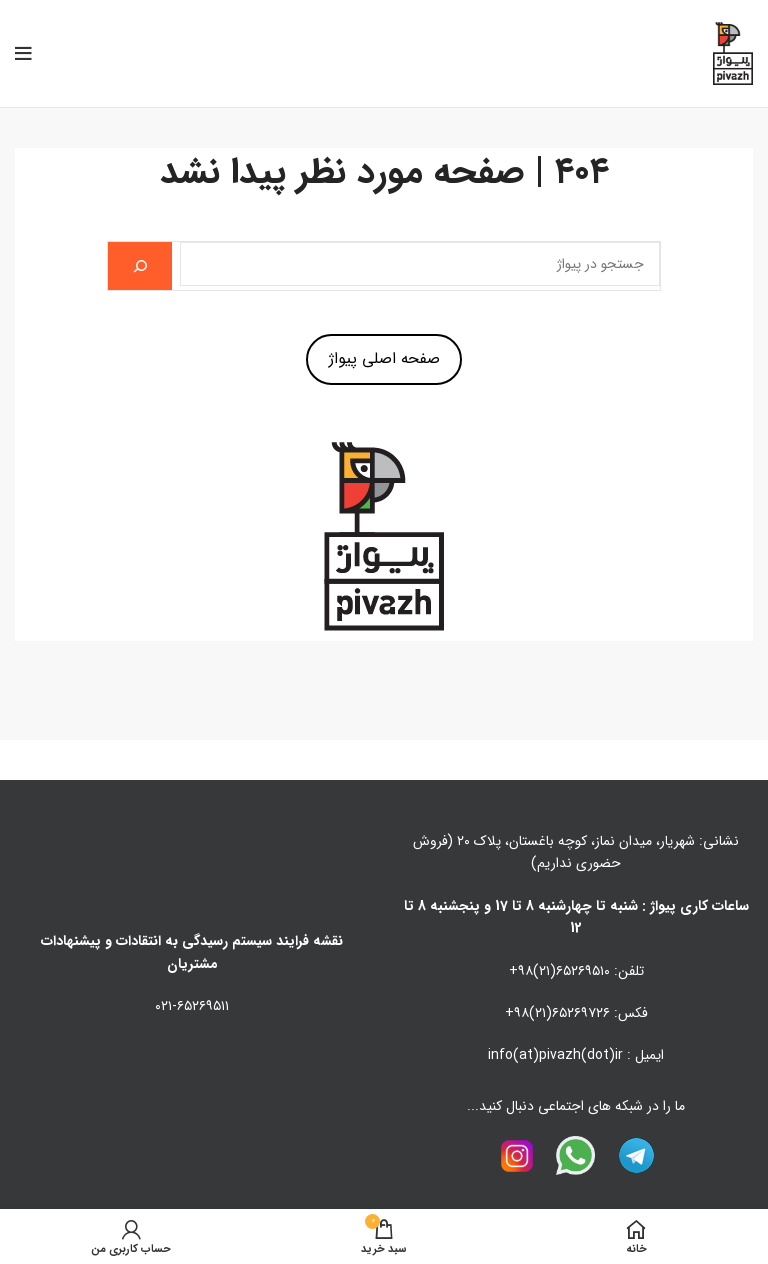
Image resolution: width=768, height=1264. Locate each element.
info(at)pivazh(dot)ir (555, 1055)
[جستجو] (140, 266)
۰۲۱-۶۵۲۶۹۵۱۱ (192, 1006)
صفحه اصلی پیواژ (384, 359)
